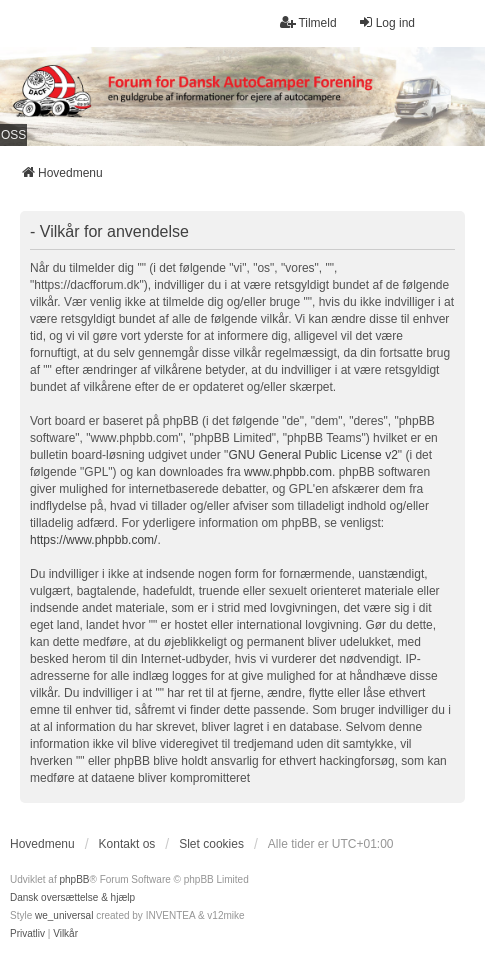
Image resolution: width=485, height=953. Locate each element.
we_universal (64, 915)
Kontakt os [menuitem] (127, 844)
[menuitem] (27, 934)
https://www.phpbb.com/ (93, 540)
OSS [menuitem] (13, 135)
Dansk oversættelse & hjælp (72, 897)
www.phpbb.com (288, 472)
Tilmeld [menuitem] (308, 22)
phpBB (74, 879)
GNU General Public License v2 (312, 455)
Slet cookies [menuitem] (211, 844)
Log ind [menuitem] (386, 22)
